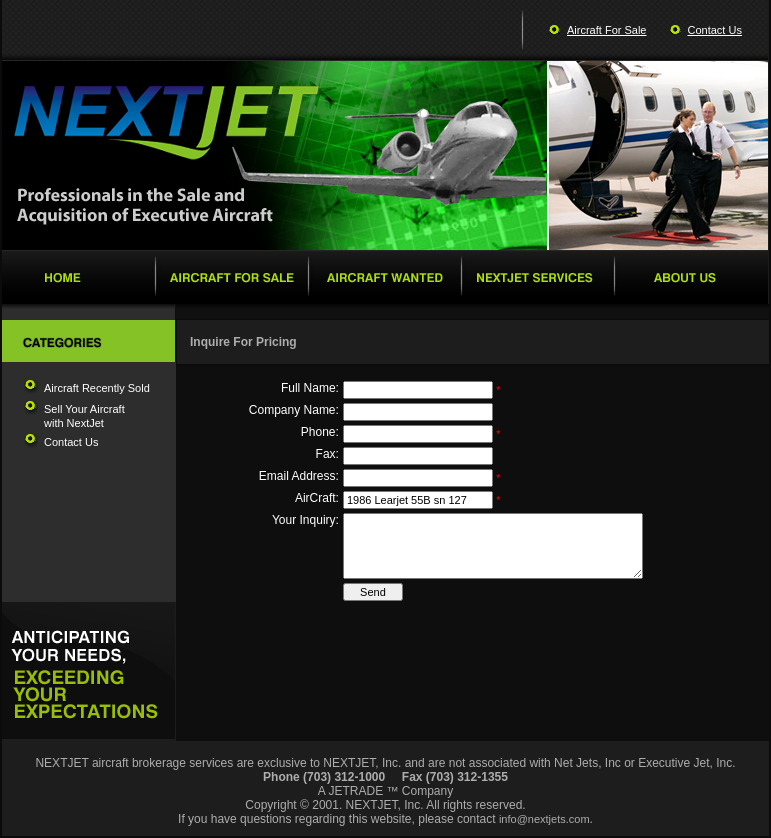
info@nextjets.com (544, 819)
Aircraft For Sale (606, 30)
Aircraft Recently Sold (97, 388)
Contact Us (715, 30)
